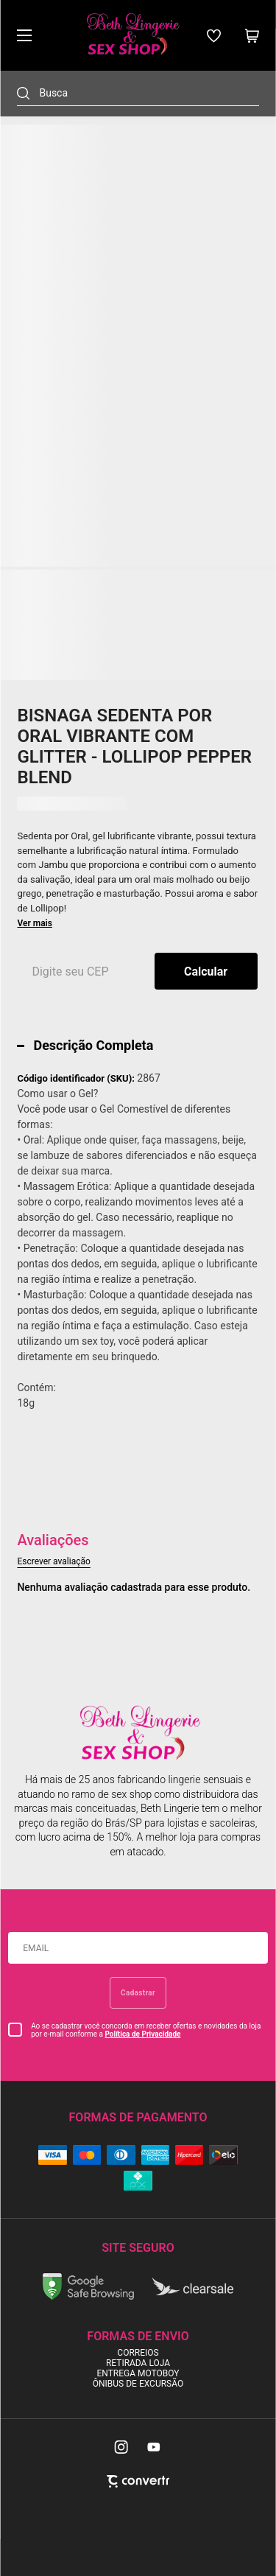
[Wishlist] (214, 36)
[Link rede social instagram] (122, 2447)
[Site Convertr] (138, 2481)
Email (36, 1948)
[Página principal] (131, 35)
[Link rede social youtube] (154, 2447)
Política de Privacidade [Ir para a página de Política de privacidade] (142, 2034)
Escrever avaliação (53, 1561)
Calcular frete (206, 971)
